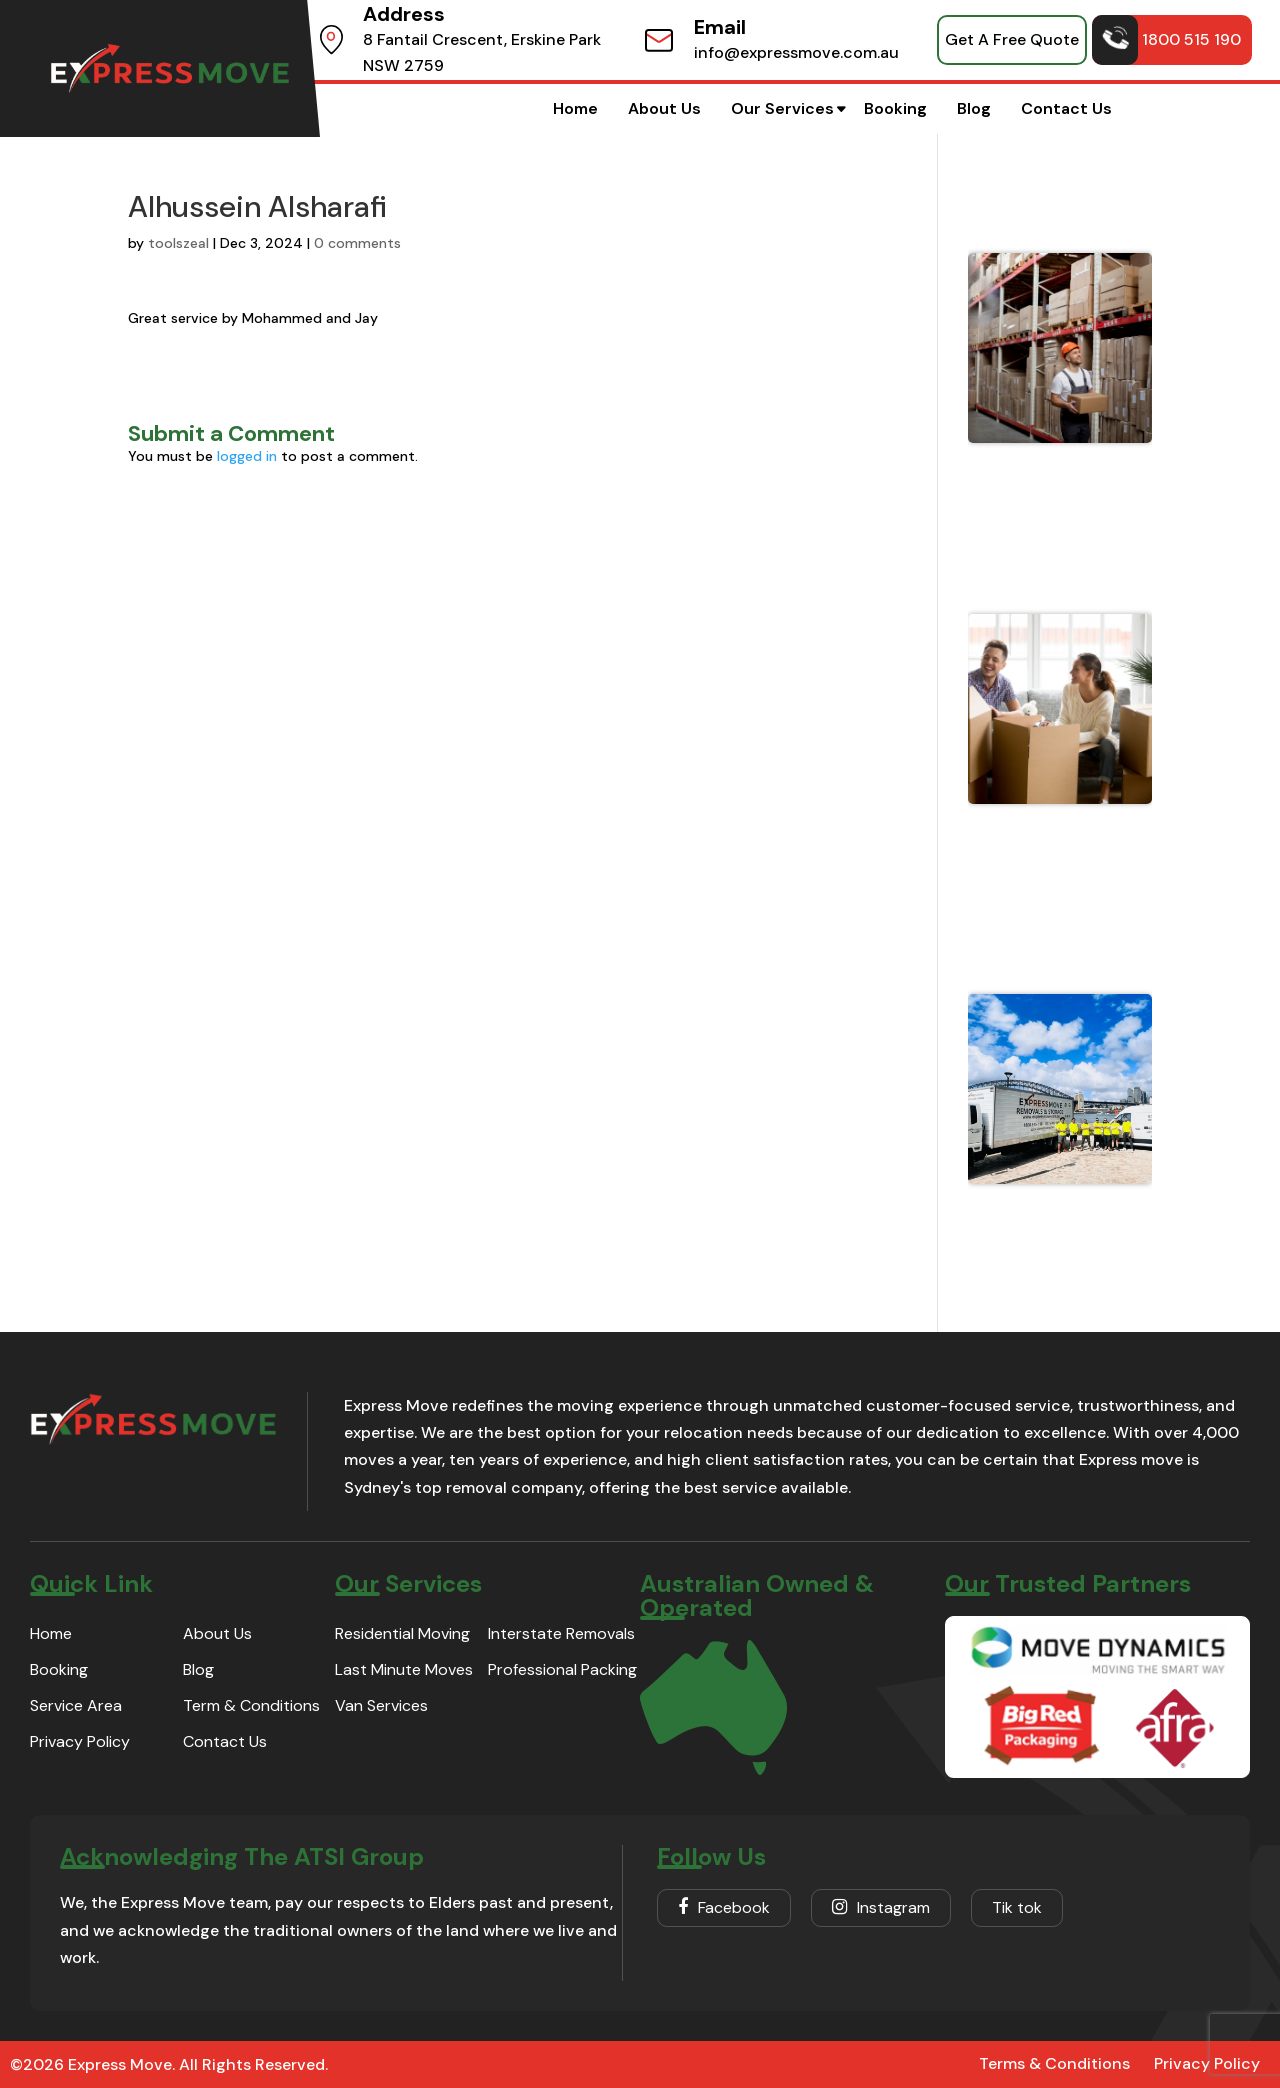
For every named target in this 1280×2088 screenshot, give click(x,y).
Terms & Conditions (1054, 2063)
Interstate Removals (561, 1633)
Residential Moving (402, 1633)
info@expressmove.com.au (796, 52)
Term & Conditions (251, 1705)
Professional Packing (562, 1669)
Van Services (381, 1705)
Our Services (782, 108)
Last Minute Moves (404, 1669)
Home (575, 108)
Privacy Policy (80, 1741)
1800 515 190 (1167, 40)
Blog (974, 108)
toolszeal (178, 243)
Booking (895, 108)
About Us (664, 108)
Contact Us (1066, 108)
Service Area (76, 1705)
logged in (247, 456)
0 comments (357, 243)
